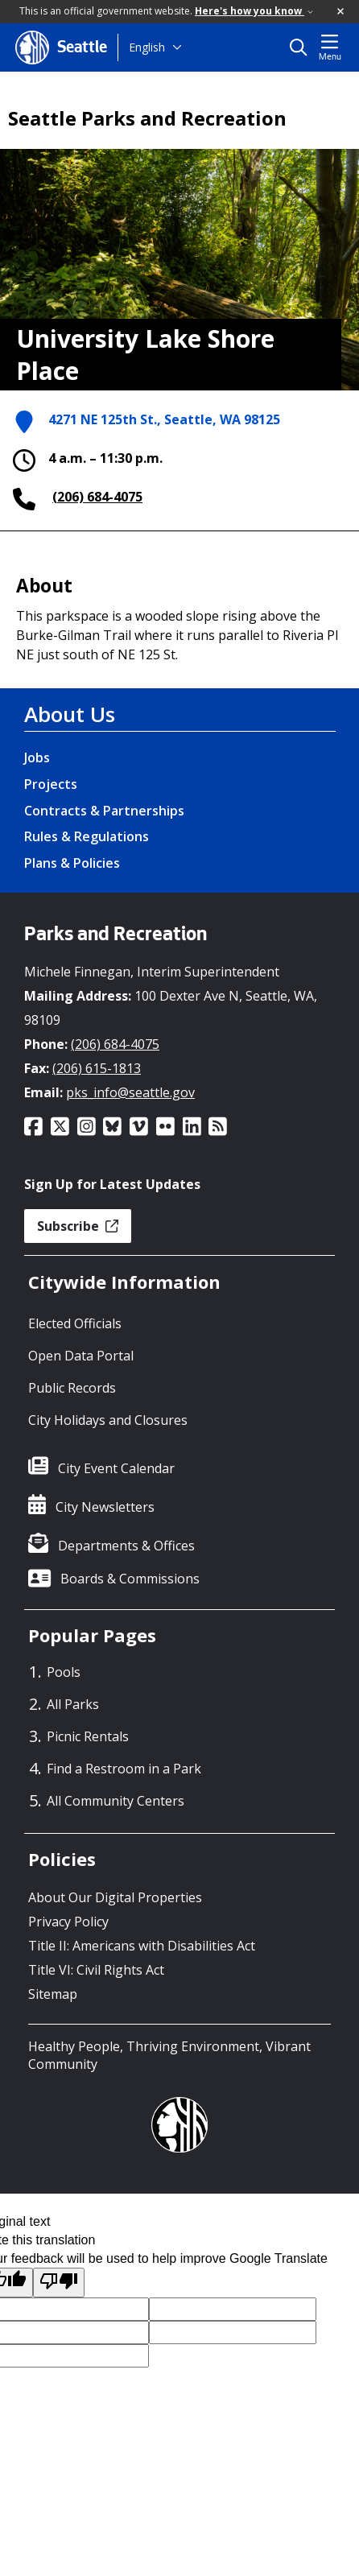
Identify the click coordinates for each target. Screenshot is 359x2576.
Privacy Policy (68, 1921)
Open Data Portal (81, 1355)
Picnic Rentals (88, 1736)
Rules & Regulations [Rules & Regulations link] (86, 836)
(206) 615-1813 (96, 1068)
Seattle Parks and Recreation (147, 118)
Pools (63, 1672)
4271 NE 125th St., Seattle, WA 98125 (164, 421)
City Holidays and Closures (108, 1420)
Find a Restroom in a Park (124, 1768)
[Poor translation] (59, 2282)
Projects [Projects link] (50, 784)
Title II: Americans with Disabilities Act (141, 1946)
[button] (341, 12)
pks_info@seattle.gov (130, 1092)
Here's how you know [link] (254, 11)
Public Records (72, 1388)
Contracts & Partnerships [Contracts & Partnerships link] (104, 810)
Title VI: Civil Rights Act (96, 1970)
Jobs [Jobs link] (37, 757)
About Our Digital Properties (115, 1897)
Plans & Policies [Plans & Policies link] (72, 863)
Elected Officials (75, 1323)
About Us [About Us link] (69, 714)
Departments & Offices (126, 1545)
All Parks (73, 1704)
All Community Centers (115, 1801)
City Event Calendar (116, 1468)
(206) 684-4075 (97, 497)
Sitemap (52, 1994)
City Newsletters (105, 1507)
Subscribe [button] (77, 1226)
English (147, 47)
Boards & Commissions (130, 1578)
